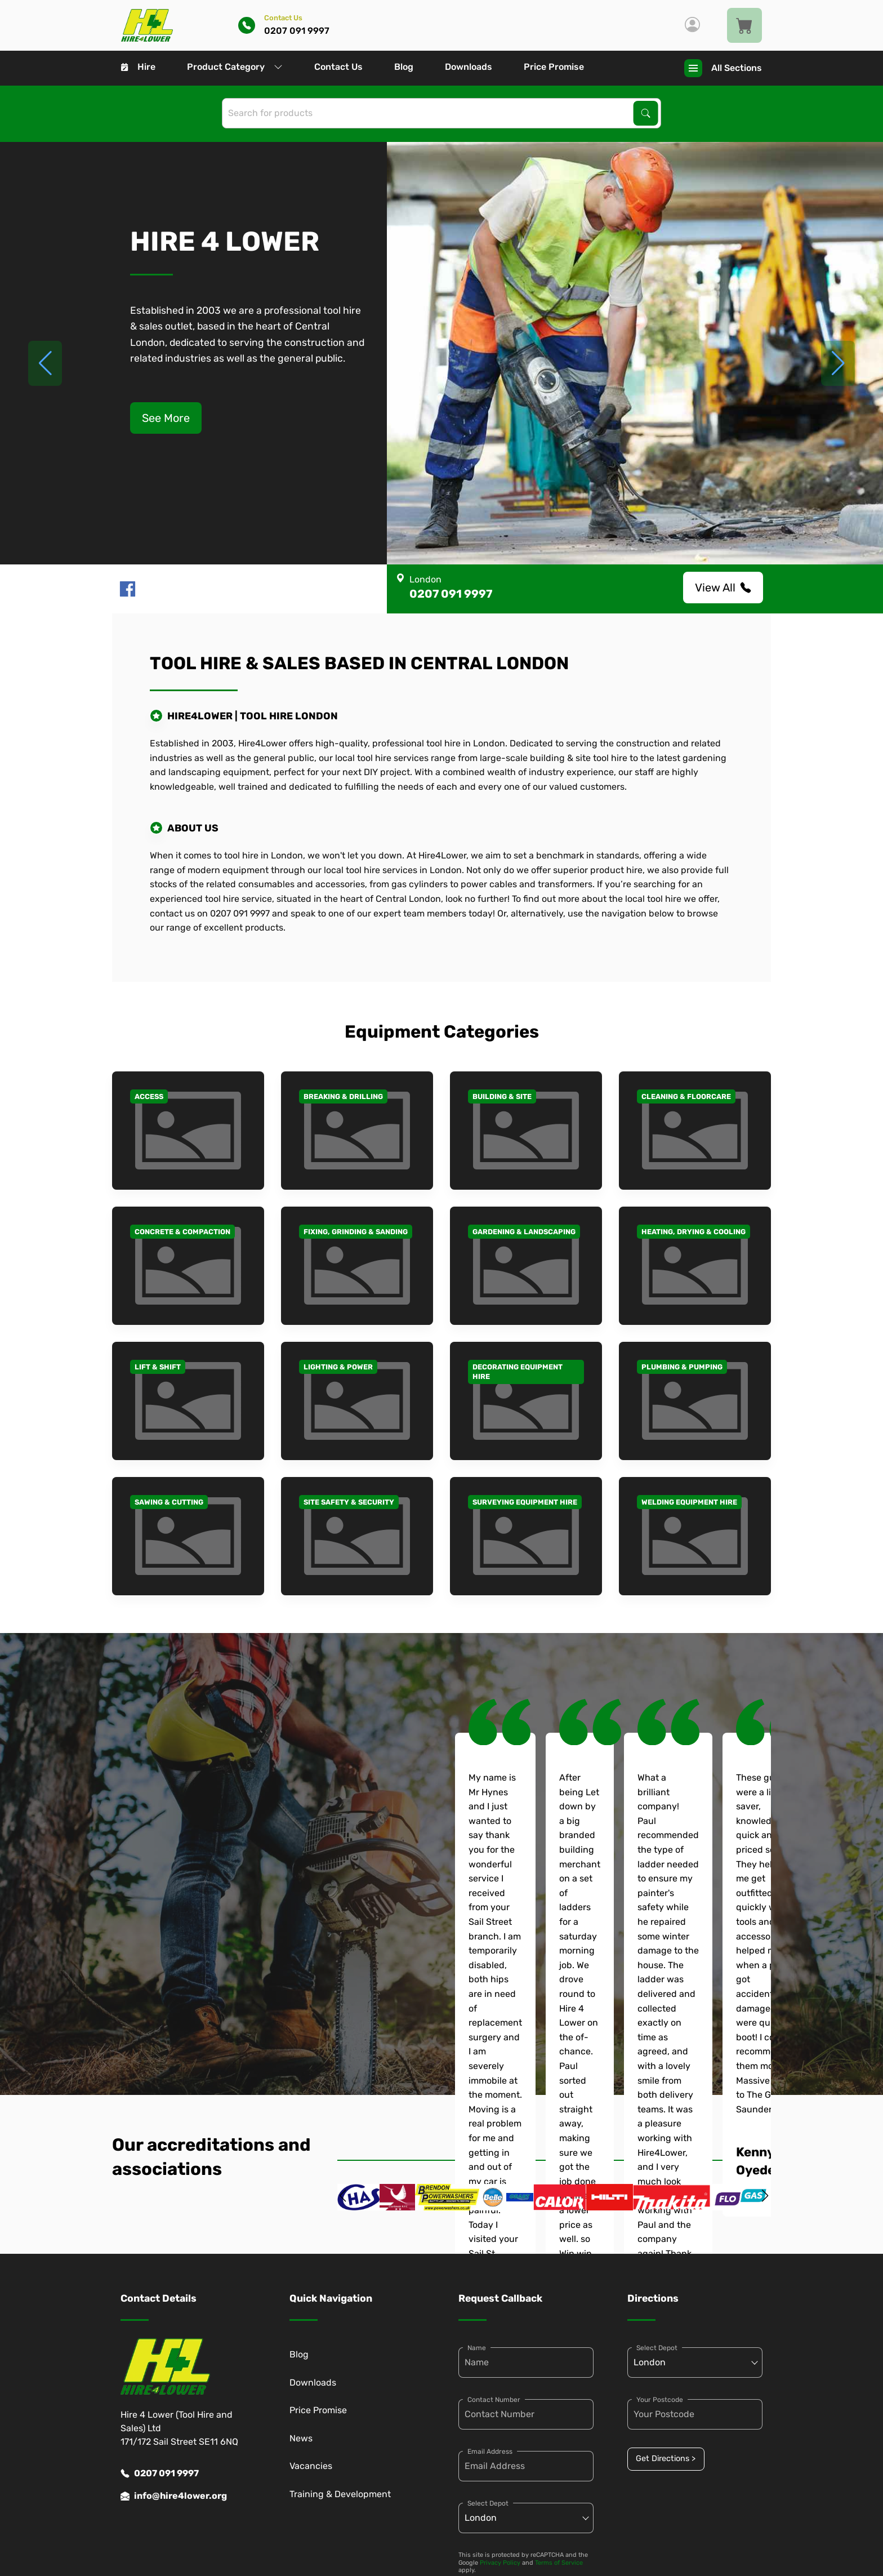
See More (166, 418)
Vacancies (310, 2466)
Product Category (235, 66)
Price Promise (554, 66)
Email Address (489, 2451)
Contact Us (338, 66)
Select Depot (488, 2503)
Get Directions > (665, 2458)
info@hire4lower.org (174, 2496)
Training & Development (340, 2494)
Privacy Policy (500, 2562)
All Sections (723, 68)
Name (476, 2348)
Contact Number (493, 2400)
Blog (403, 66)
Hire (138, 66)
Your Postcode (659, 2400)
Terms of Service (559, 2562)
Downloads (468, 66)
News (301, 2438)
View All (723, 587)
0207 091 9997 (160, 2473)
